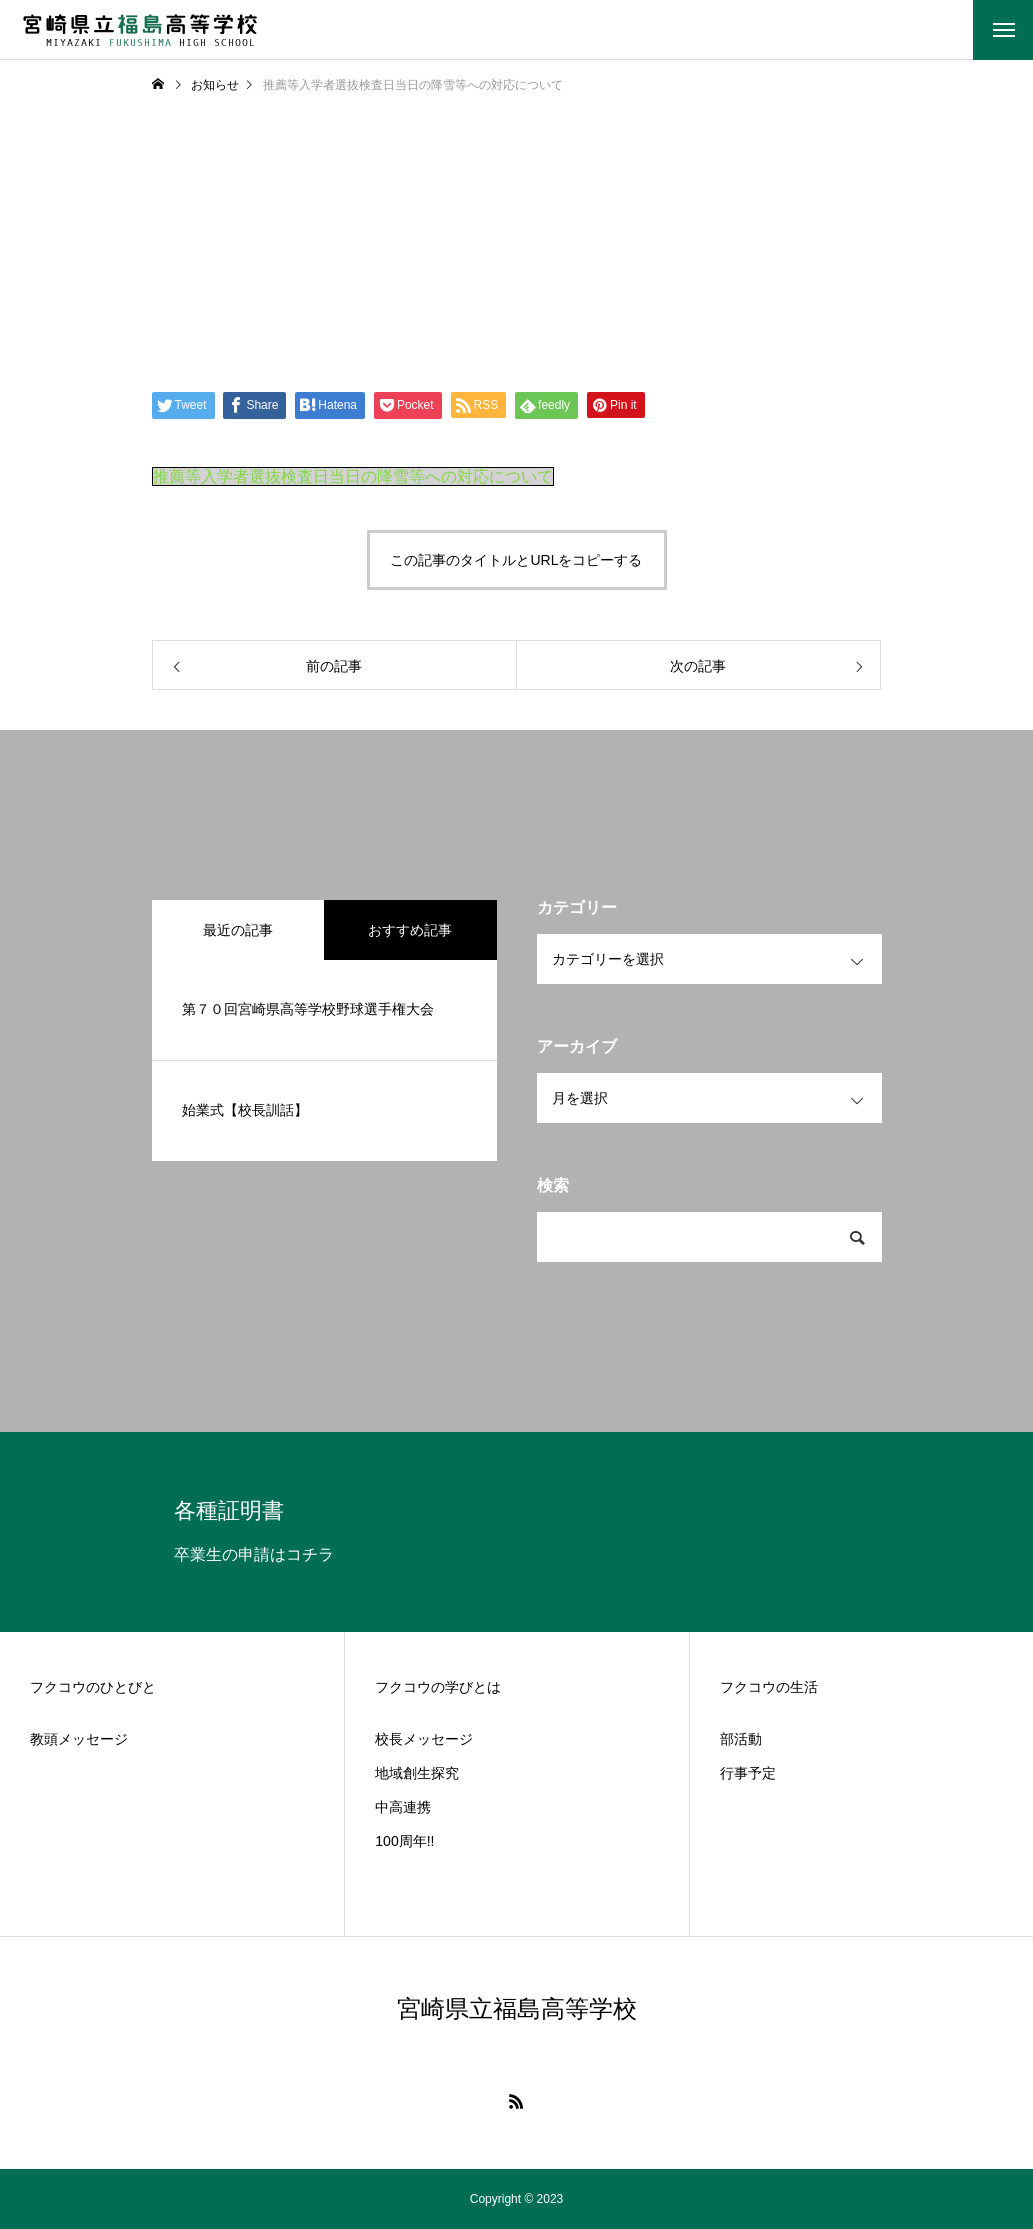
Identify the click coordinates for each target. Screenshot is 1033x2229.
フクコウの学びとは (438, 1687)
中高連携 (403, 1807)
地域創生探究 (417, 1773)
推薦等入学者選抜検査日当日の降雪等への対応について (353, 476)
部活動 (741, 1739)
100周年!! (404, 1841)
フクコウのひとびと (93, 1687)
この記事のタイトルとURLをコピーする (516, 560)
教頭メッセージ (79, 1739)
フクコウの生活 (769, 1687)
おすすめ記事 (410, 930)
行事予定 (748, 1773)
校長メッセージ (424, 1739)
